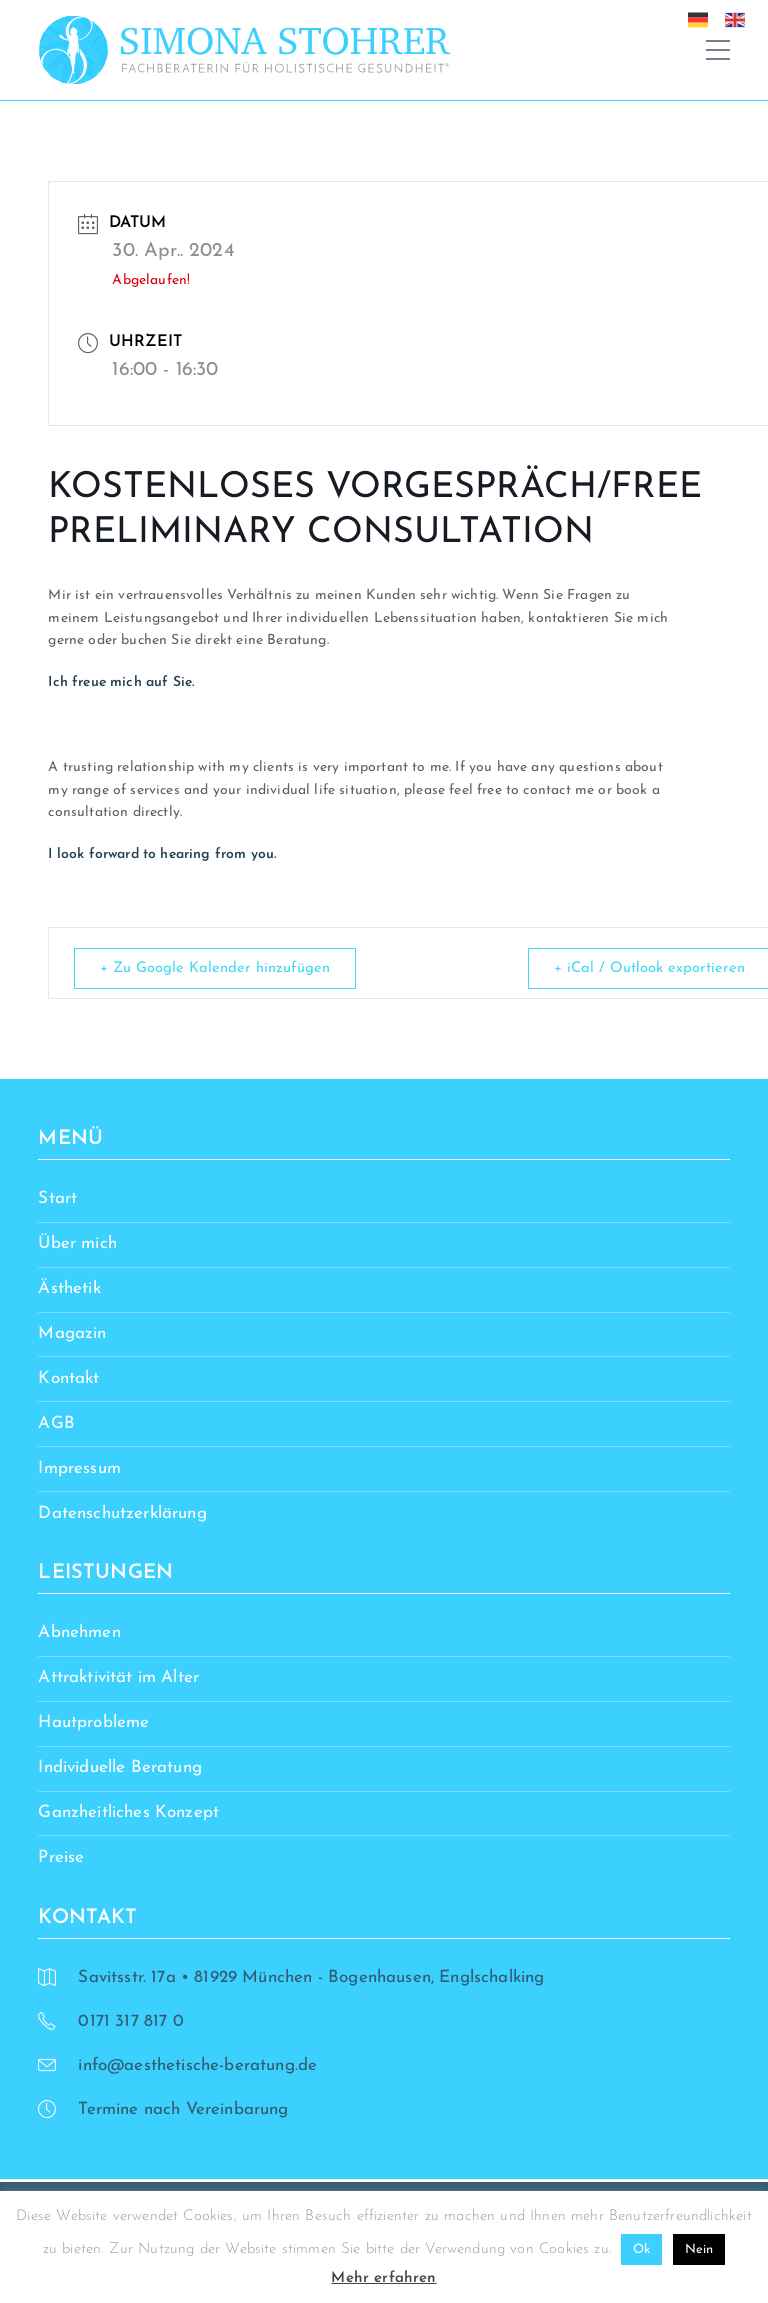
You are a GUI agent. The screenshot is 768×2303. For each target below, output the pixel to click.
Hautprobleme (93, 1723)
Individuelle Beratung (120, 1768)
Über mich (77, 1244)
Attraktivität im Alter (118, 1678)
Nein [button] (699, 2249)
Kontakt (68, 1378)
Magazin (72, 1334)
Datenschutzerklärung (122, 1513)
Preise (61, 1857)
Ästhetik (69, 1289)
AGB (56, 1423)
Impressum (79, 1468)
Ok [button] (641, 2249)
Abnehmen (79, 1633)
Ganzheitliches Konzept (128, 1813)
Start (57, 1199)
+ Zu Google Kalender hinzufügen (218, 968)
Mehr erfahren (383, 2278)
